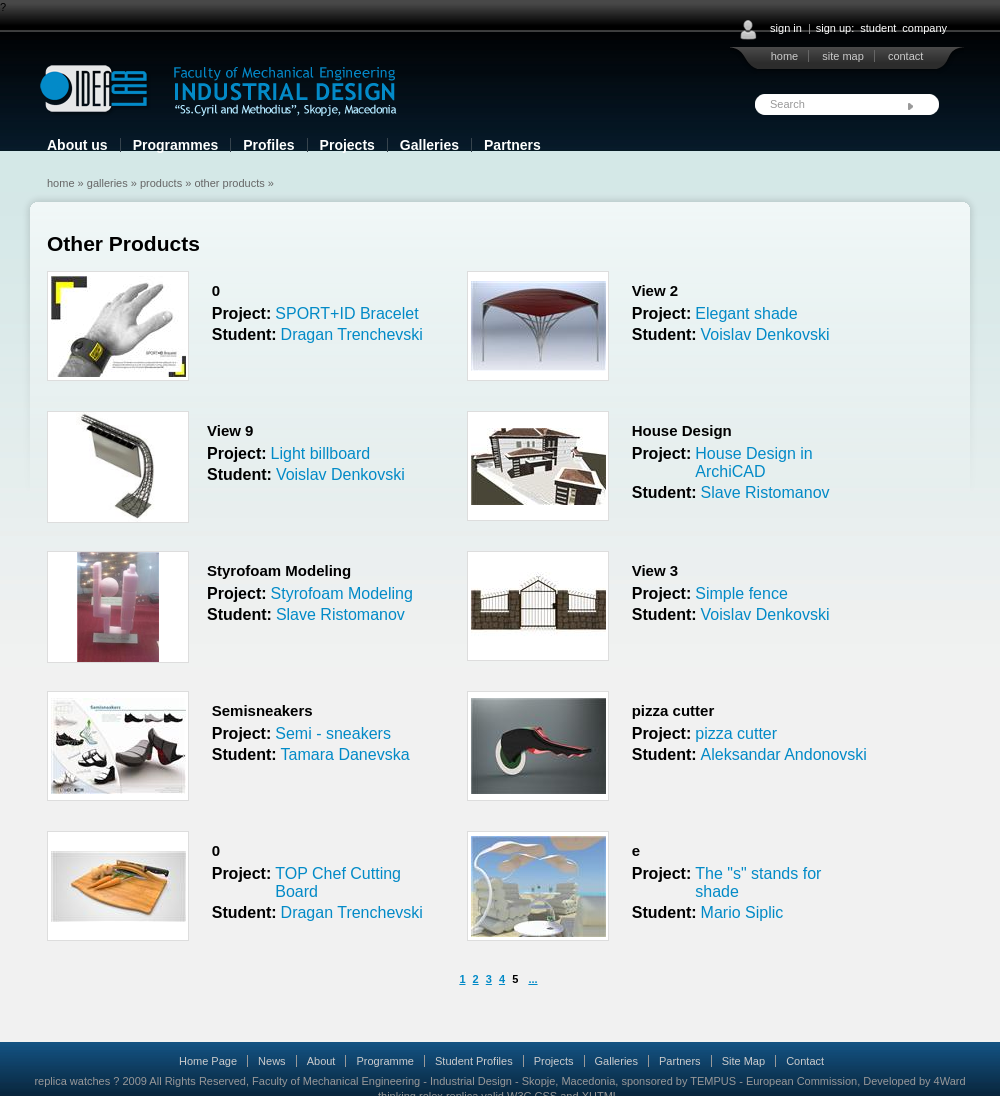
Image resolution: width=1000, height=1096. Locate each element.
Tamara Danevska (345, 754)
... (532, 979)
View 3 (655, 570)
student (878, 28)
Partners (512, 145)
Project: (242, 313)
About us (77, 145)
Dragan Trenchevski (352, 334)
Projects (347, 145)
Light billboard (321, 453)
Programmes (176, 145)
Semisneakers (262, 710)
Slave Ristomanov (765, 492)
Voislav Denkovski (765, 334)
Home (61, 183)
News (272, 1061)
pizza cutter (673, 710)
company (924, 28)
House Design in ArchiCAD (753, 462)
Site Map (743, 1061)
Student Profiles (474, 1061)
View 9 (230, 430)
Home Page (208, 1061)
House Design (682, 430)
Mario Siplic (742, 912)
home (785, 56)
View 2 (655, 290)
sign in (786, 28)
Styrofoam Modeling (279, 570)
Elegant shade (746, 313)
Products (161, 183)
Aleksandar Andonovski (784, 754)
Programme (384, 1061)
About (321, 1061)
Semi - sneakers (333, 733)
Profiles (268, 145)
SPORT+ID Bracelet (346, 313)
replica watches (72, 1081)
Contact (805, 1061)
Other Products (229, 183)
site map (843, 56)
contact (905, 56)
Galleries (429, 145)
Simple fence (741, 593)
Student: (244, 334)
